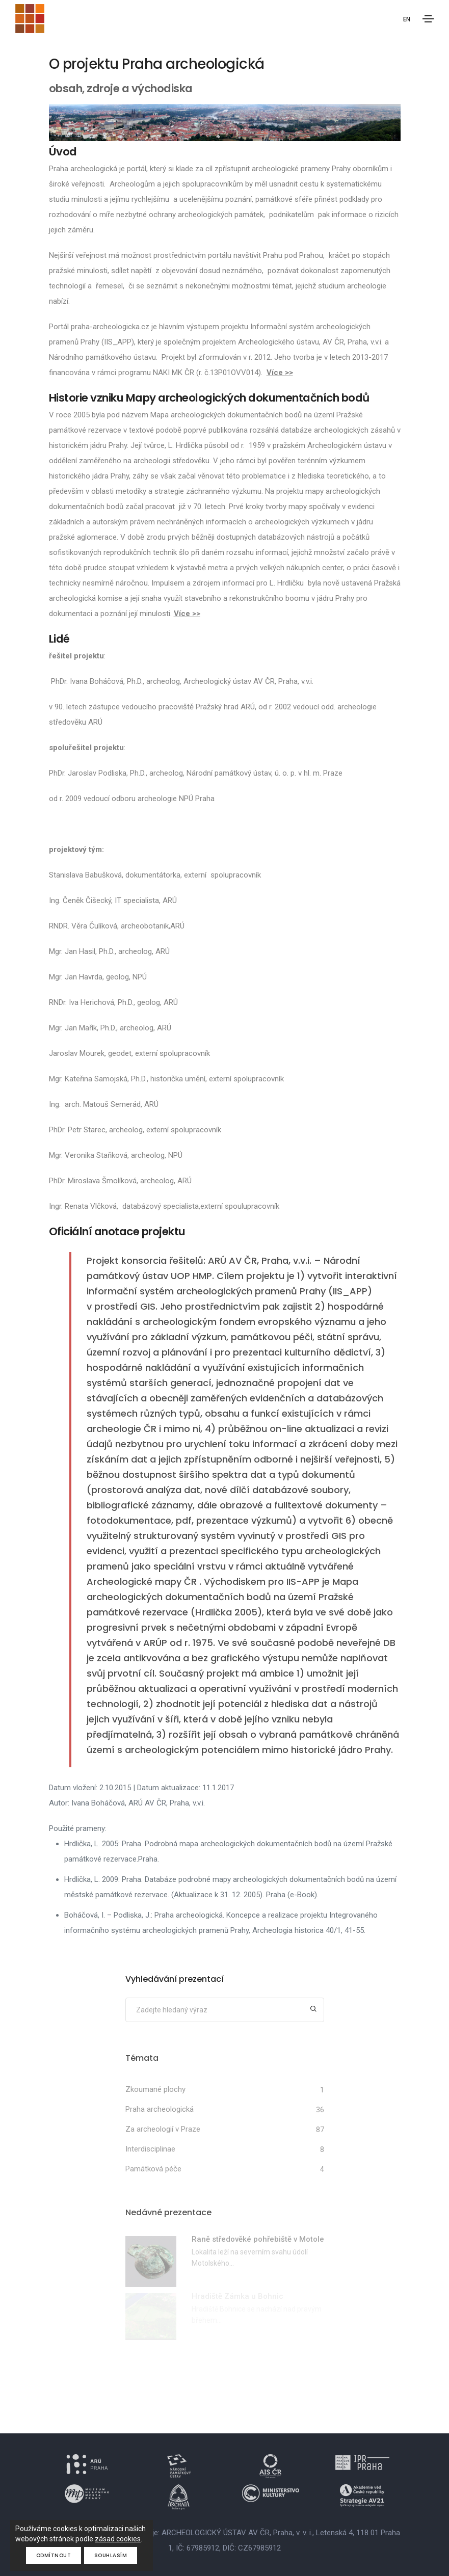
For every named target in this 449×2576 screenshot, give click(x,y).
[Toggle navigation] (428, 18)
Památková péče (153, 2168)
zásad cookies (118, 2539)
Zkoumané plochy (155, 2089)
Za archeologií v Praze (162, 2129)
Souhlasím (110, 2555)
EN (406, 19)
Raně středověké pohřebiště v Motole (258, 2239)
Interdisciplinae (150, 2149)
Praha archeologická (159, 2109)
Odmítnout (53, 2555)
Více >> (280, 372)
